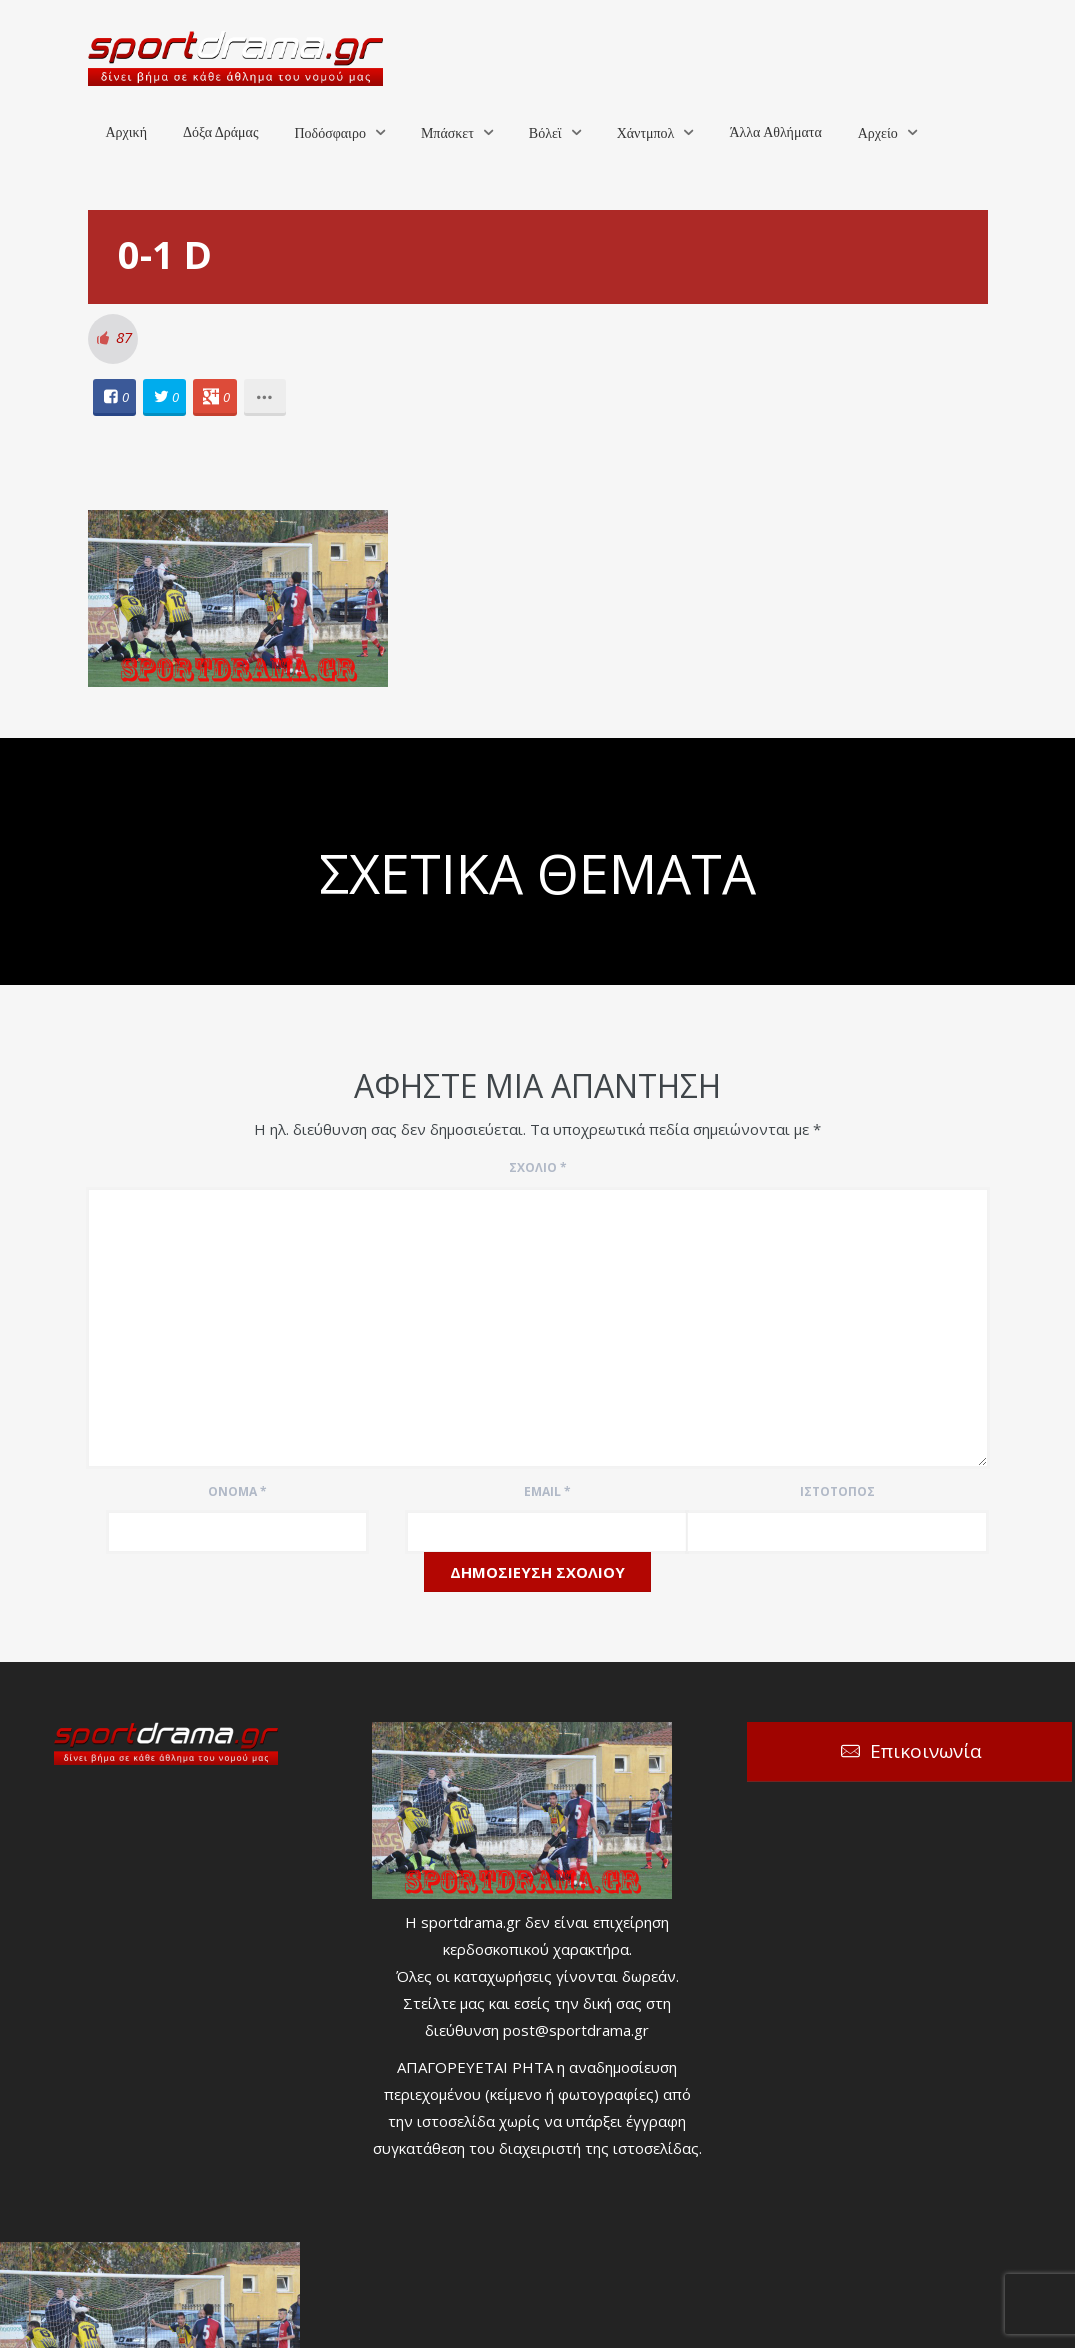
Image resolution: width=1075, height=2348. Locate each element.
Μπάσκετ (447, 133)
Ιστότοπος (837, 1491)
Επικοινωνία (926, 1751)
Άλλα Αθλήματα (775, 132)
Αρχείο (878, 133)
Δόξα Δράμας (221, 132)
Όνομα (237, 1491)
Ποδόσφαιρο (329, 133)
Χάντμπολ (646, 133)
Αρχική (126, 132)
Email (547, 1491)
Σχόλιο (538, 1167)
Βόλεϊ (545, 133)
